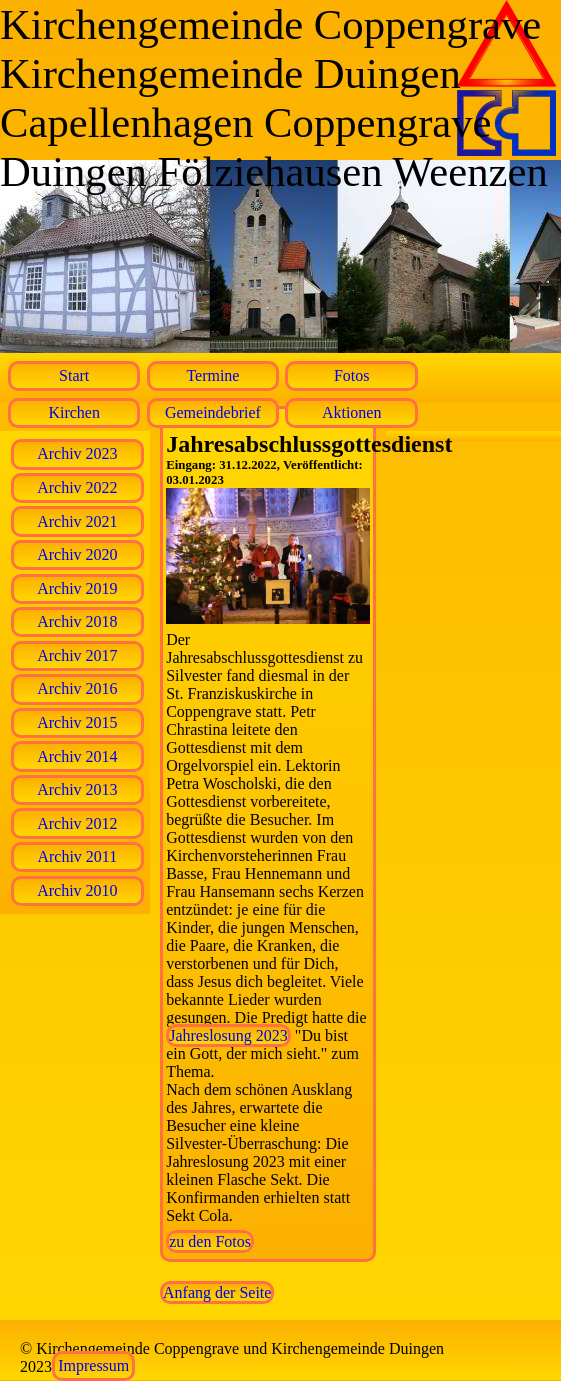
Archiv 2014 (77, 756)
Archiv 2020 (77, 554)
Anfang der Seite (217, 1292)
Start (74, 375)
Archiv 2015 (77, 722)
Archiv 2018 (77, 621)
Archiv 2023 (77, 453)
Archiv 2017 (77, 655)
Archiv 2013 (77, 789)
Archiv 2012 (77, 823)
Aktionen (352, 412)
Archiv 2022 (77, 487)
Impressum (93, 1366)
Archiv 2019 (77, 588)
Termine (212, 375)
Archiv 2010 (77, 890)
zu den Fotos (210, 1241)
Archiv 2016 (77, 688)
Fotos (352, 375)
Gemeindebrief (213, 412)
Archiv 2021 (77, 521)
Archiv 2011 (77, 856)
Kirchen (74, 412)
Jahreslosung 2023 (228, 1035)
